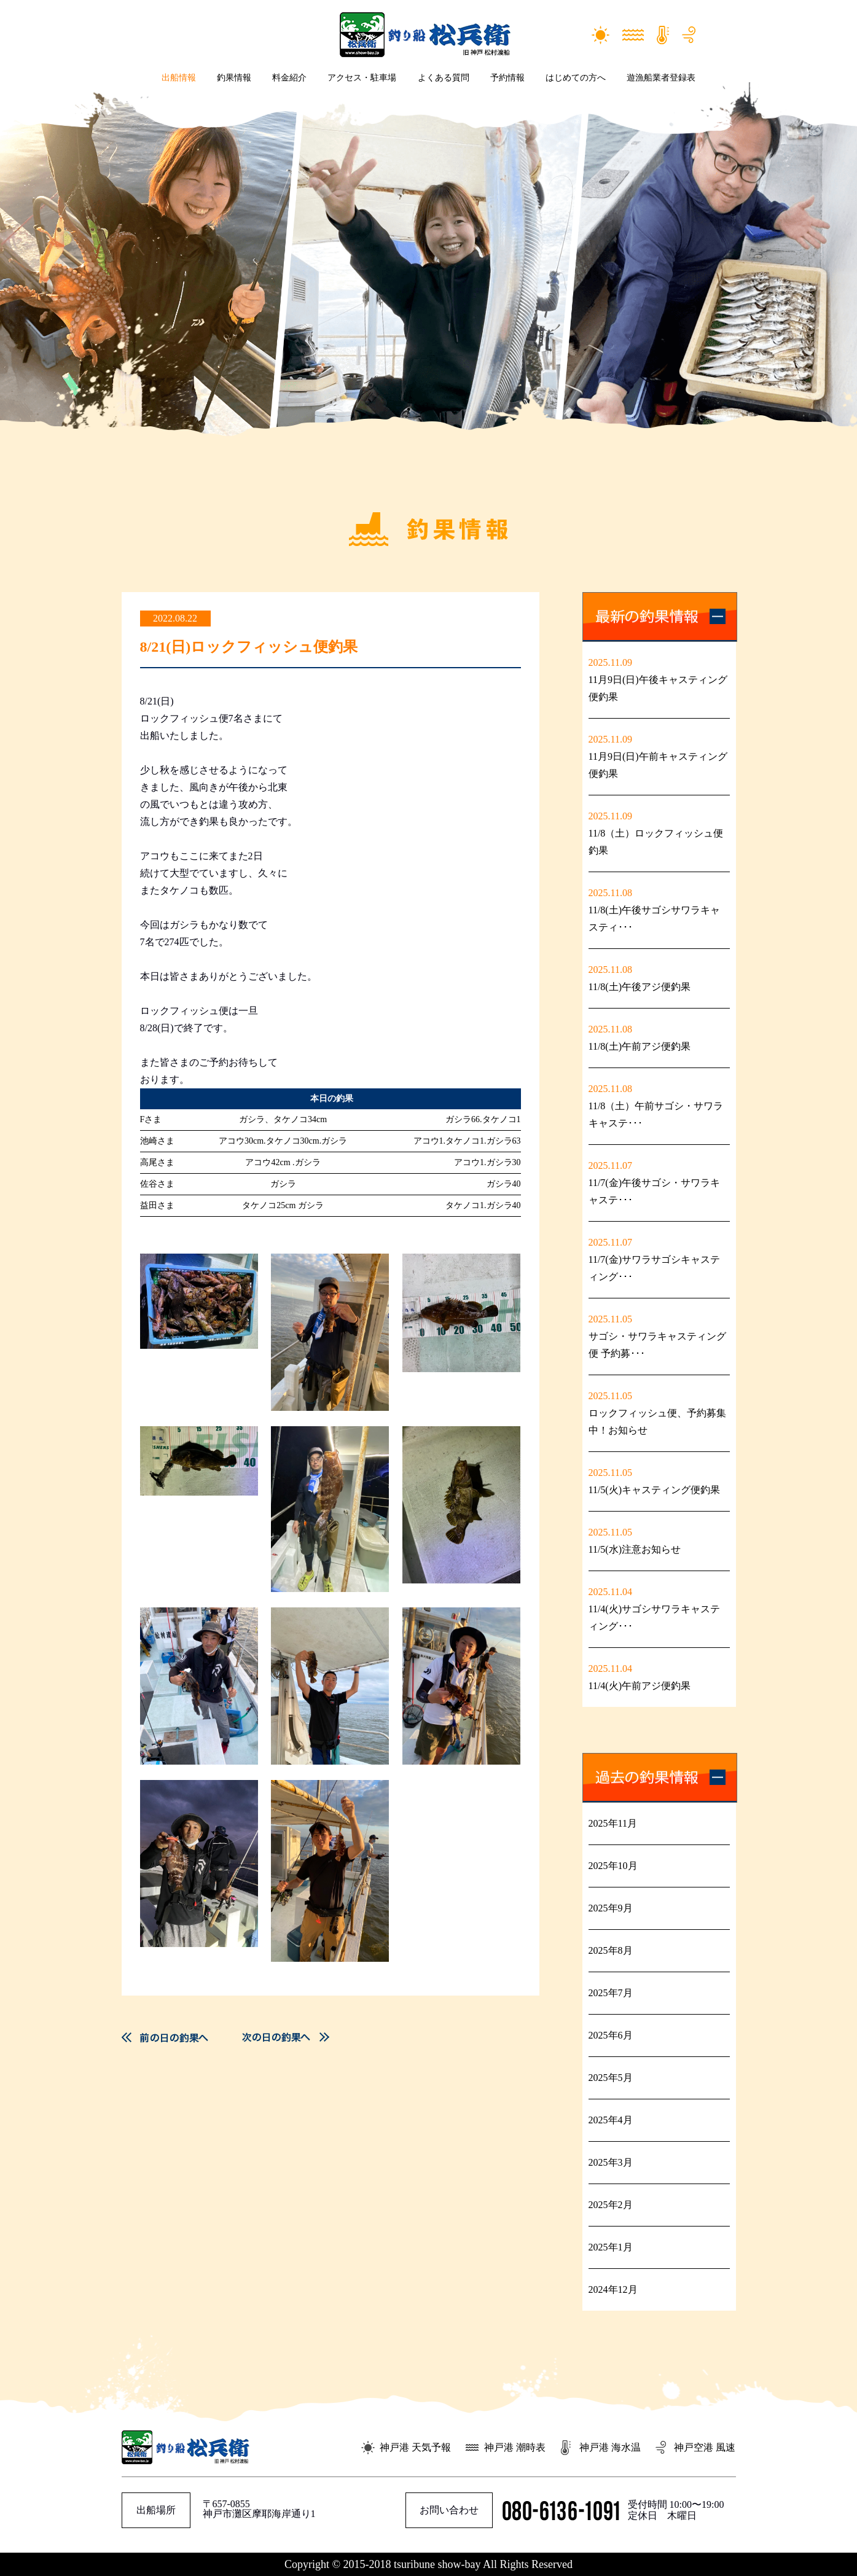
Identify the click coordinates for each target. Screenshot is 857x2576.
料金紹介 (289, 77)
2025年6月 (611, 2035)
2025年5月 (611, 2077)
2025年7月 (611, 1993)
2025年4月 (611, 2120)
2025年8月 (611, 1950)
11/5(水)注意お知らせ (635, 1549)
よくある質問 (443, 77)
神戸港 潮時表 (515, 2447)
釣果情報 (234, 77)
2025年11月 (613, 1823)
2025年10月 (613, 1865)
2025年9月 (611, 1908)
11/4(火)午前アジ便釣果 (640, 1685)
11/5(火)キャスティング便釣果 (655, 1490)
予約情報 (507, 77)
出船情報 (179, 77)
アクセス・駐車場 (361, 77)
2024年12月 (613, 2289)
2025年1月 (611, 2247)
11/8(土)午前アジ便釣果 (640, 1046)
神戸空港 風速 (704, 2447)
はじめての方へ (576, 77)
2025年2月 (611, 2204)
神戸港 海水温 (610, 2447)
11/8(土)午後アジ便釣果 (640, 987)
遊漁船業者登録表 (661, 77)
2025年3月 (611, 2162)
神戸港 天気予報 (415, 2447)
